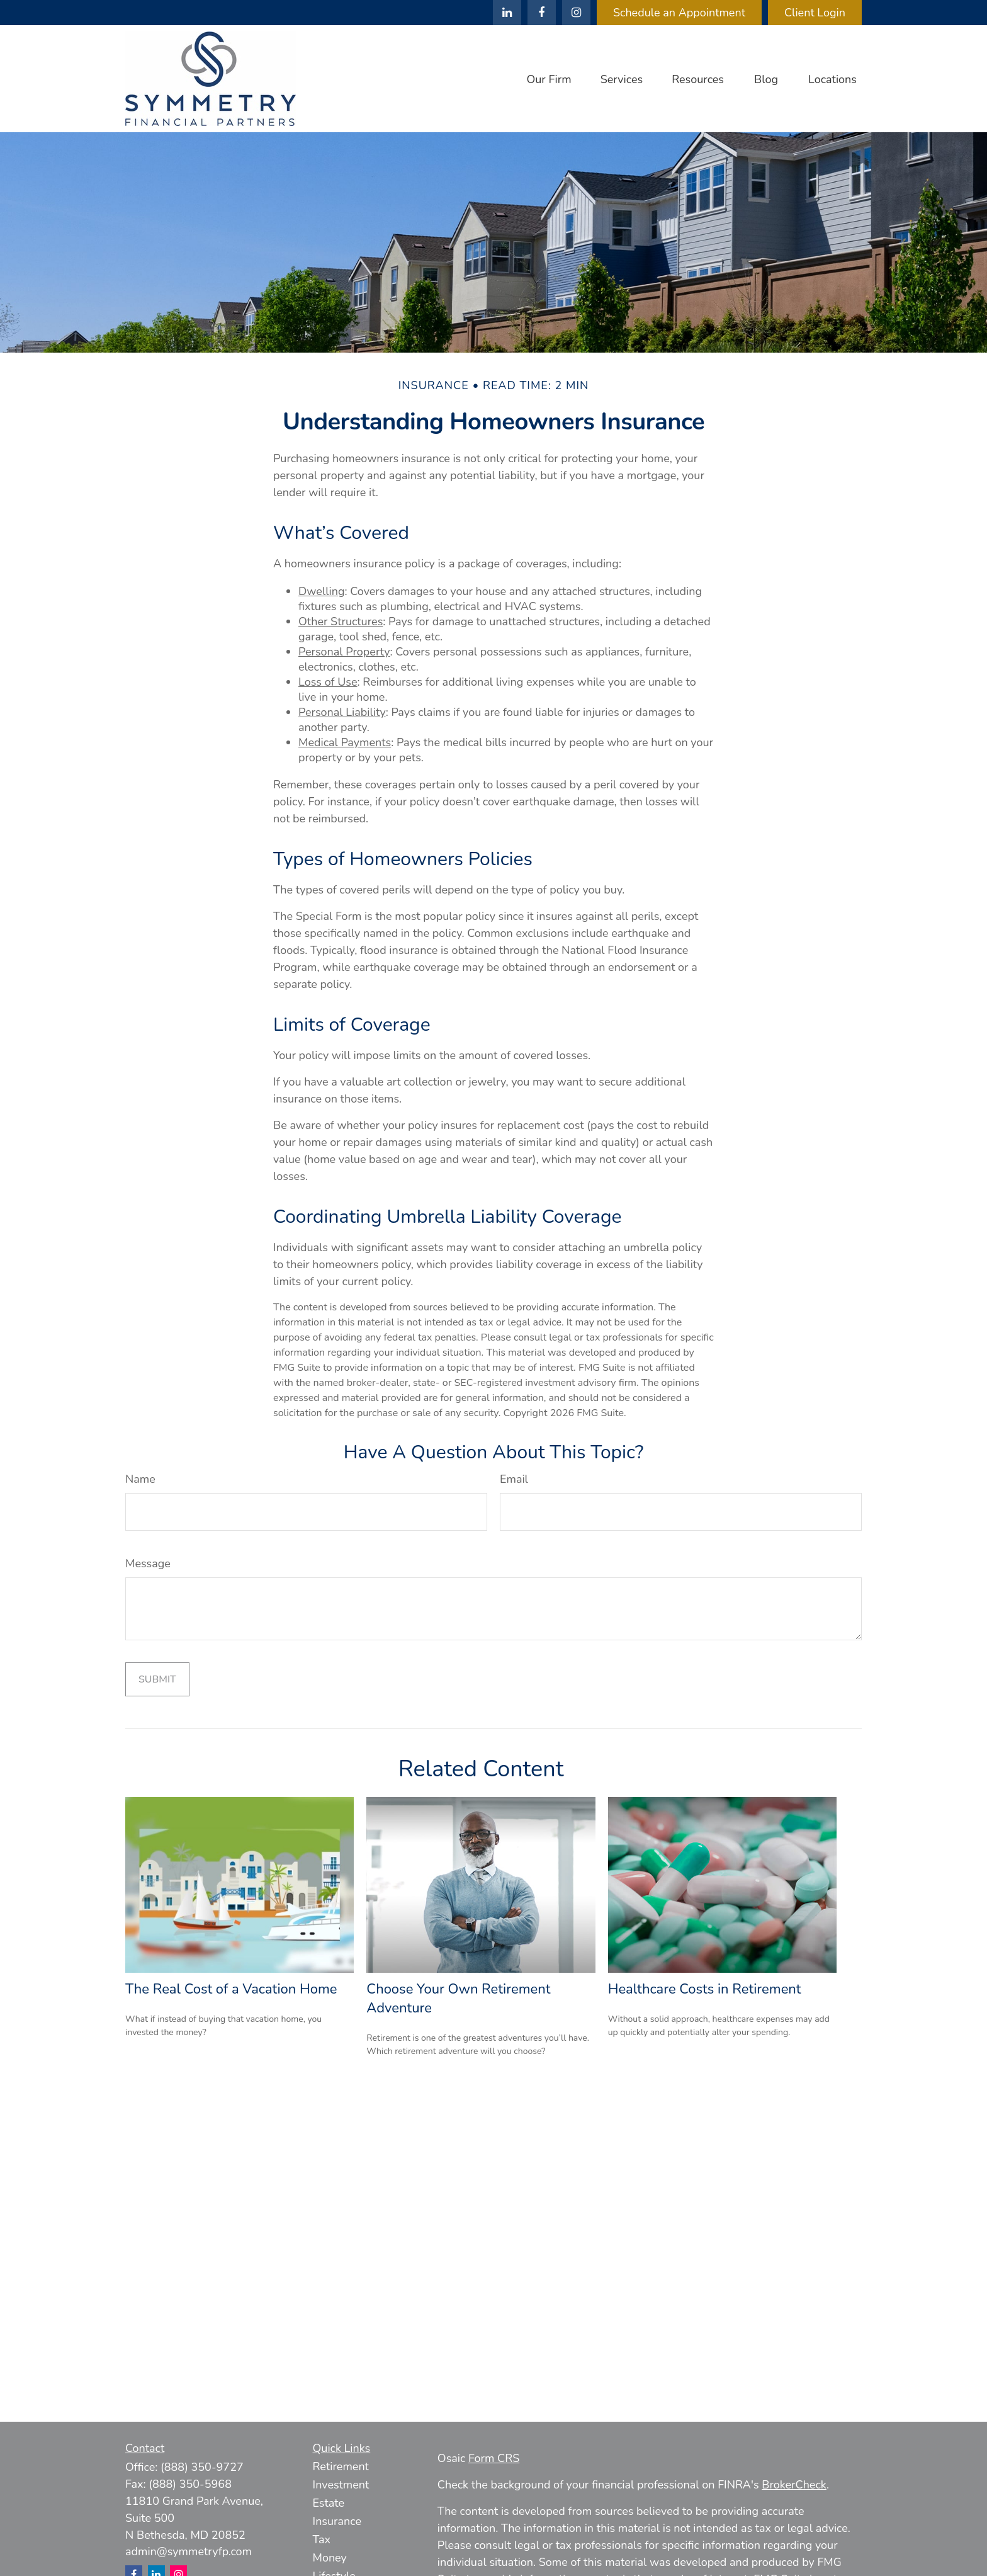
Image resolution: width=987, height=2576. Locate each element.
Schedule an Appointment (679, 12)
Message (148, 1563)
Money (330, 2557)
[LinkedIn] (507, 12)
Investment (341, 2484)
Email (514, 1479)
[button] (548, 78)
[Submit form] (157, 1679)
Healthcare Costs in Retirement (704, 1989)
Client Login (814, 12)
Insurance (337, 2521)
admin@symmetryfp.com (188, 2551)
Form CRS (493, 2458)
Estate (329, 2503)
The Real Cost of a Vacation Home (231, 1989)
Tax (321, 2539)
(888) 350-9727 (202, 2467)
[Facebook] (541, 12)
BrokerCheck (794, 2484)
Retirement (341, 2466)
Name (140, 1479)
